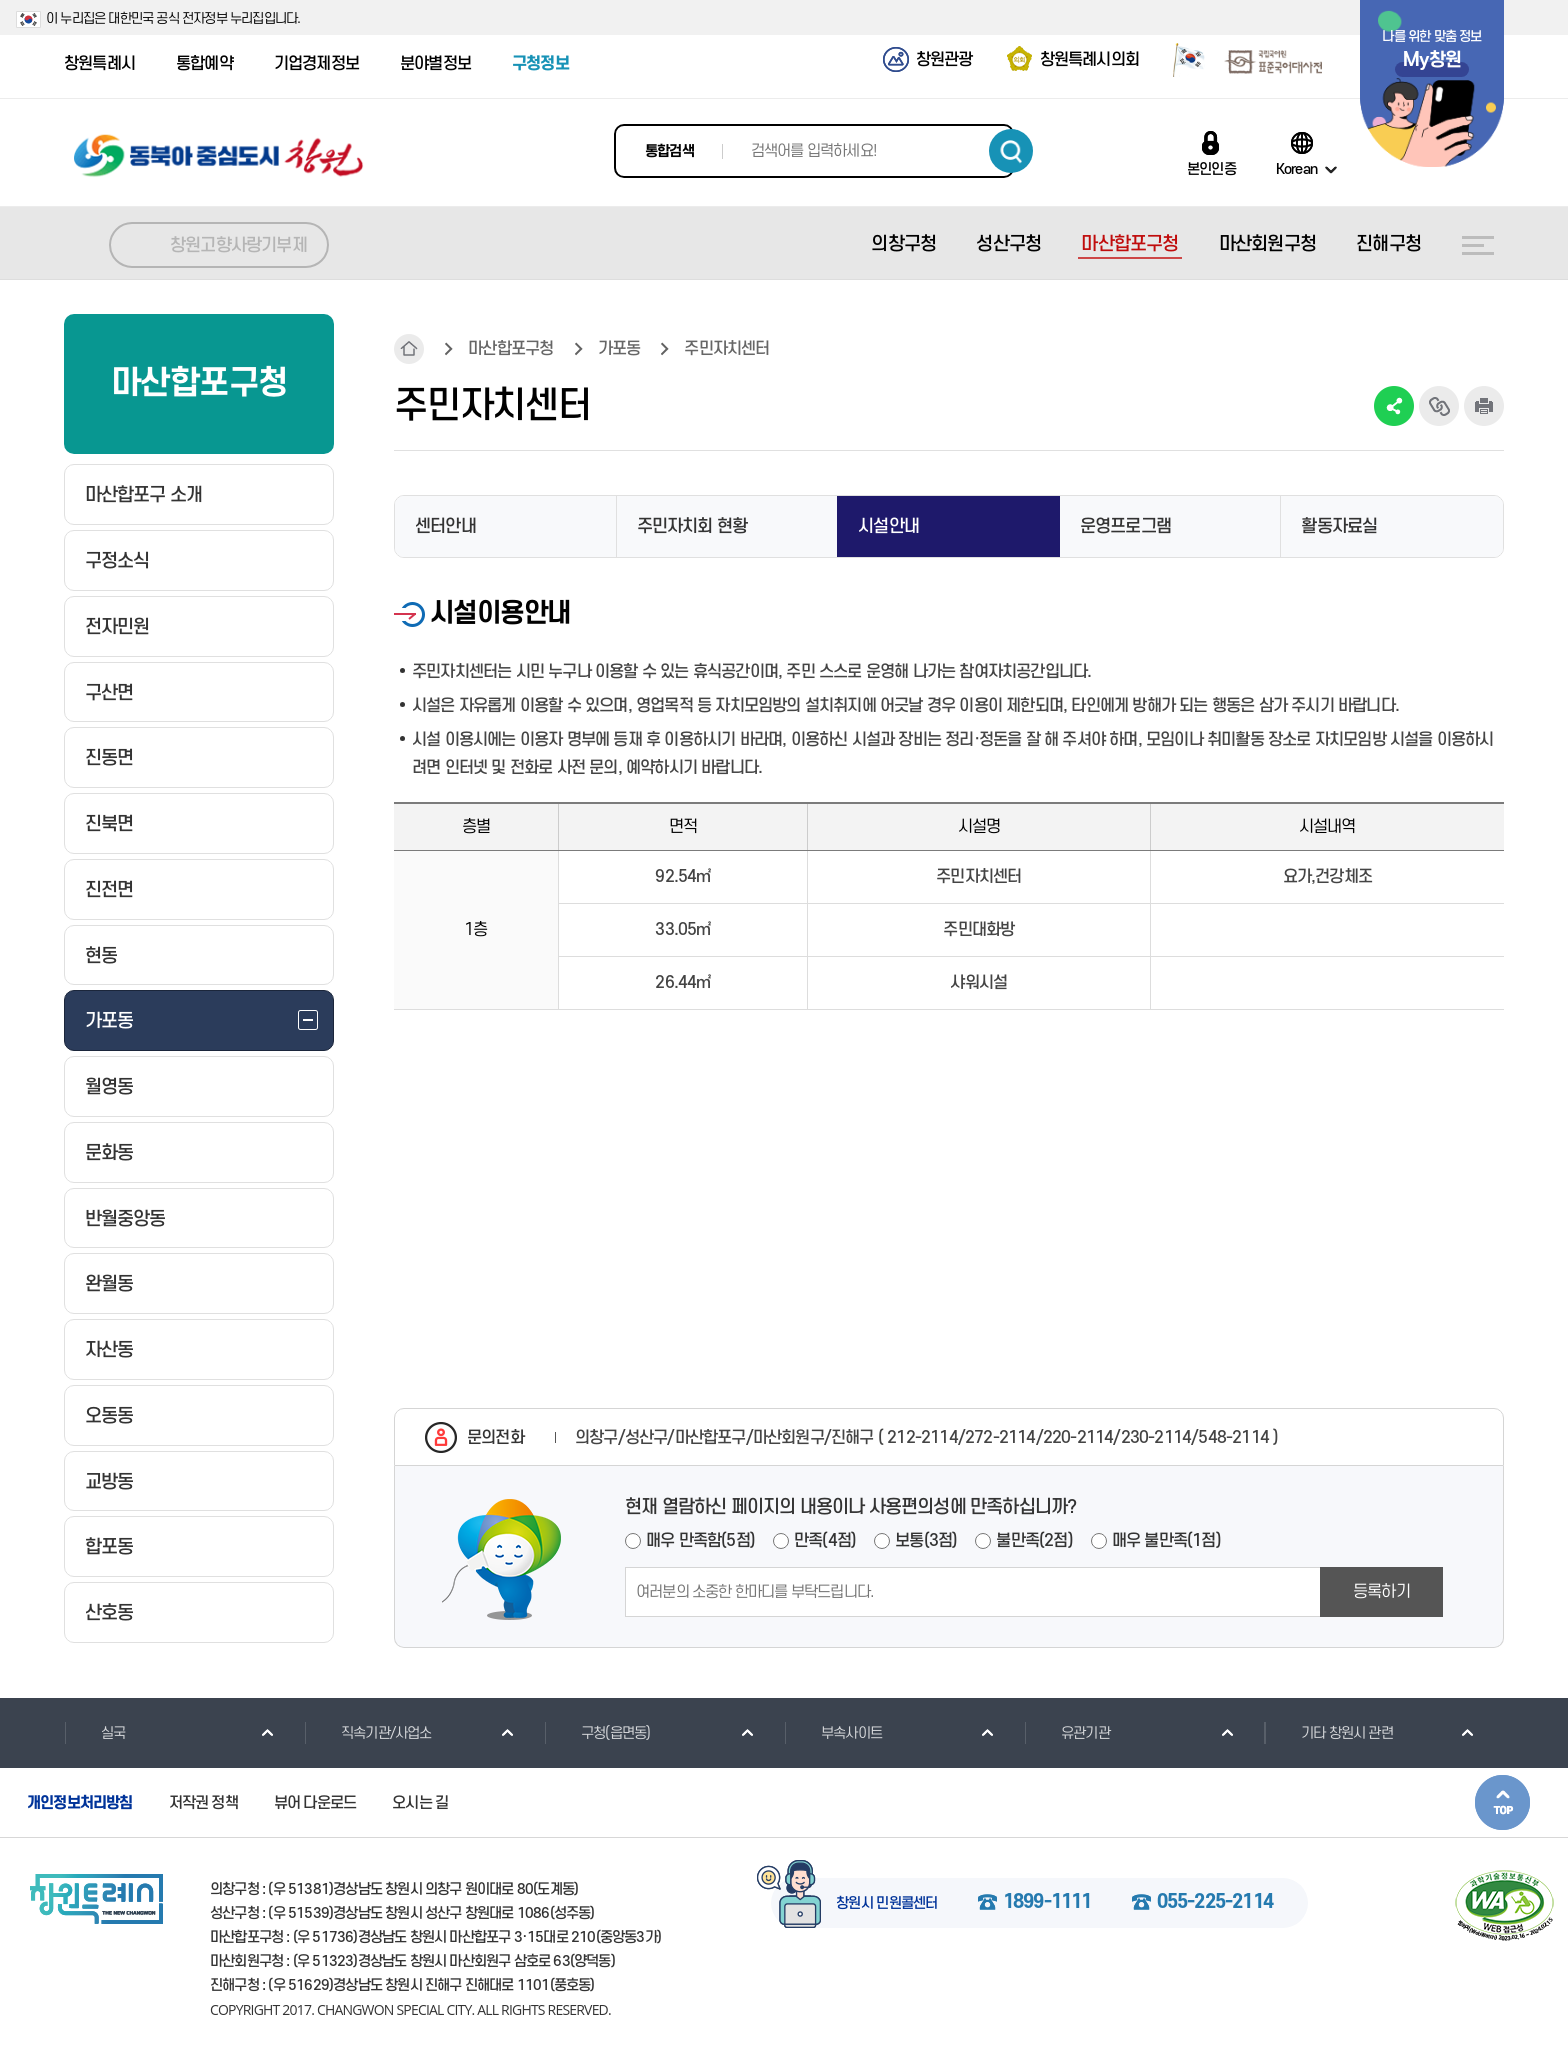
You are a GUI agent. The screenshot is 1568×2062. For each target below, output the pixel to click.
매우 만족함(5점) (700, 1541)
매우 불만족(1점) (1166, 1541)
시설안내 (888, 526)
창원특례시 (99, 64)
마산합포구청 (510, 349)
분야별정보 (435, 64)
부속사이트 (833, 1733)
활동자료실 (1339, 526)
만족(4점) (825, 1541)
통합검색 (669, 151)
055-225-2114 (1215, 1903)
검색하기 (1011, 151)
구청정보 (540, 64)
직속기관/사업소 (368, 1733)
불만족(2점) (1034, 1541)
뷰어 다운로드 (315, 1803)
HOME (409, 349)
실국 (94, 1733)
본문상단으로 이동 (1502, 1802)
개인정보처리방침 (80, 1803)
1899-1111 (1047, 1903)
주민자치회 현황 (692, 526)
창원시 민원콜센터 (887, 1904)
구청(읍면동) (597, 1733)
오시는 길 (420, 1803)
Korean (1296, 169)
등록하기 (1381, 1592)
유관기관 (1067, 1733)
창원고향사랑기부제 (238, 245)
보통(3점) (926, 1541)
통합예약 (204, 64)
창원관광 (944, 60)
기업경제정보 (316, 64)
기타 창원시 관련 (1328, 1733)
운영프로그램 (1125, 526)
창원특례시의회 (1089, 60)
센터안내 (445, 526)
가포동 (619, 349)
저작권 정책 (203, 1803)
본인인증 (1211, 169)
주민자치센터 (726, 349)
